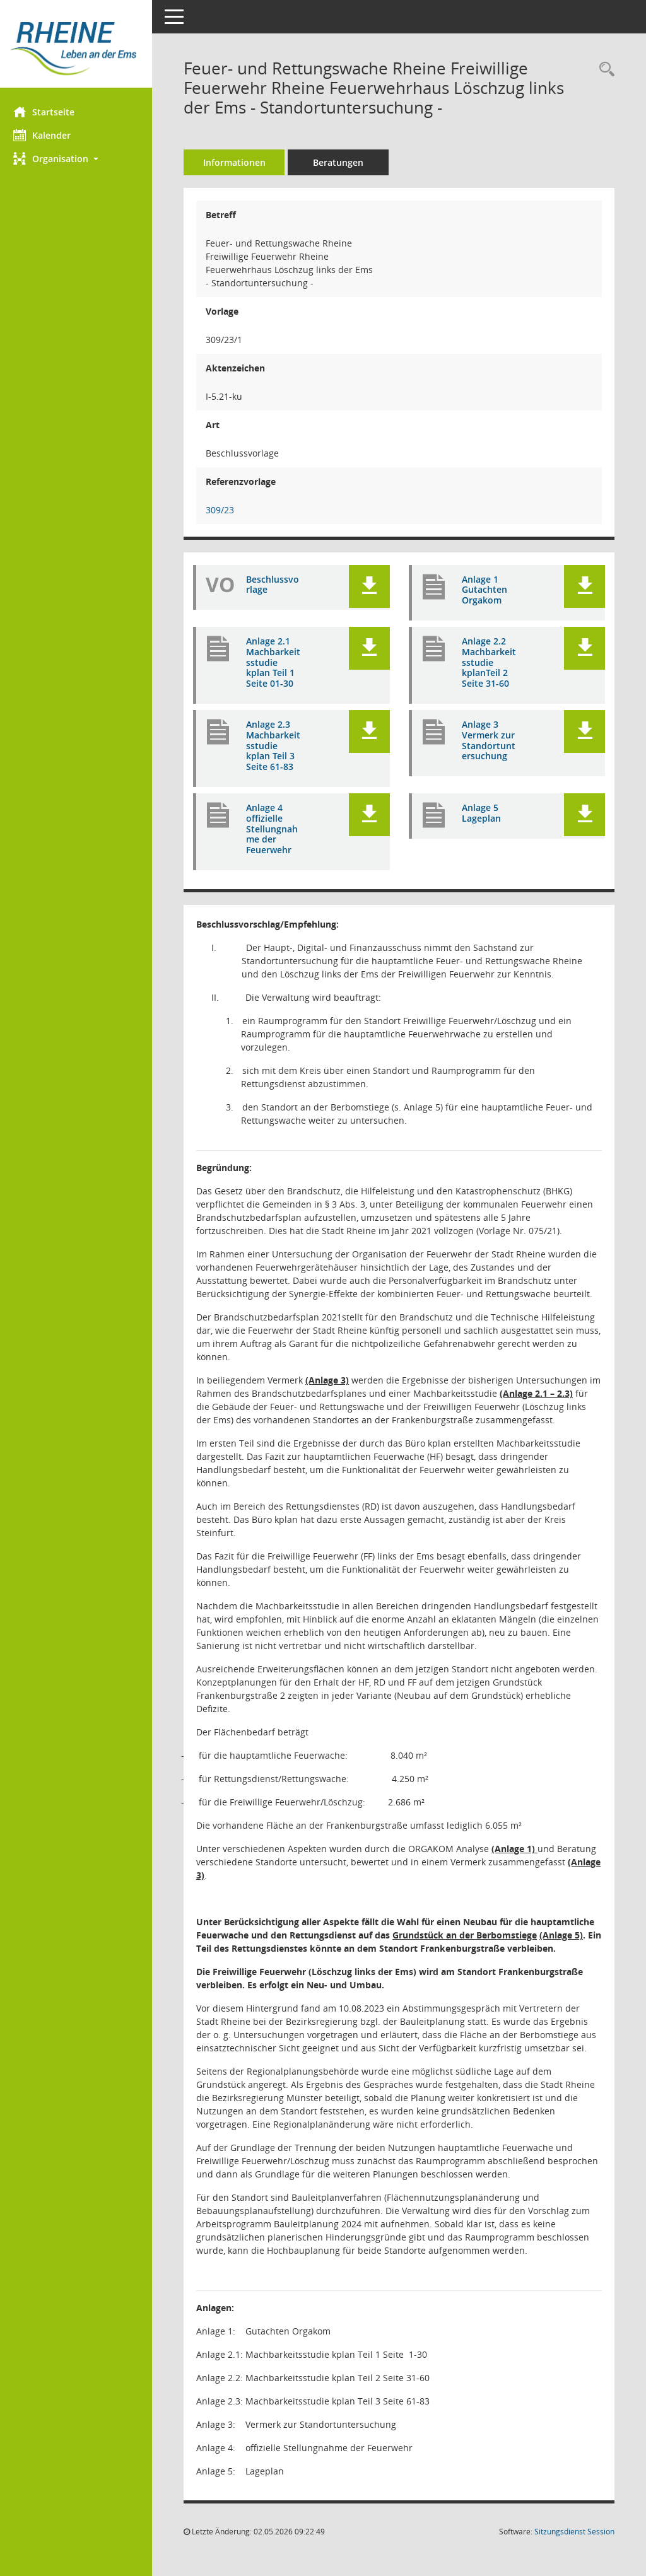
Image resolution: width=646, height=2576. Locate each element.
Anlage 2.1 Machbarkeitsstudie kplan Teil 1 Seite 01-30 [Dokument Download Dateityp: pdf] (277, 662)
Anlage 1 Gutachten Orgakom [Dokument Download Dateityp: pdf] (487, 590)
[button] (79, 158)
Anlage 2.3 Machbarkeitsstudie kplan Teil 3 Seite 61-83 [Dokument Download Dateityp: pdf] (277, 746)
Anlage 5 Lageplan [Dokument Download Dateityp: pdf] (483, 813)
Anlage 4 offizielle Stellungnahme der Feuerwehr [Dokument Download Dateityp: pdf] (277, 829)
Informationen (240, 162)
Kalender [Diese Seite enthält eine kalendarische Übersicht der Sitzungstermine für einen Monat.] (47, 135)
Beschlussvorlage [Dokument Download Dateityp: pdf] (275, 585)
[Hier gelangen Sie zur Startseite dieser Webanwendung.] (79, 48)
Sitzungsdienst (574, 2531)
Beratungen (344, 162)
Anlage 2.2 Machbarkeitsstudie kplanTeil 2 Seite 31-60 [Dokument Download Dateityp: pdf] (489, 662)
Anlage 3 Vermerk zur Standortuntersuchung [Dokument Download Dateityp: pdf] (489, 746)
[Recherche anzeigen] (603, 69)
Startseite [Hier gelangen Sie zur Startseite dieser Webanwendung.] (49, 111)
